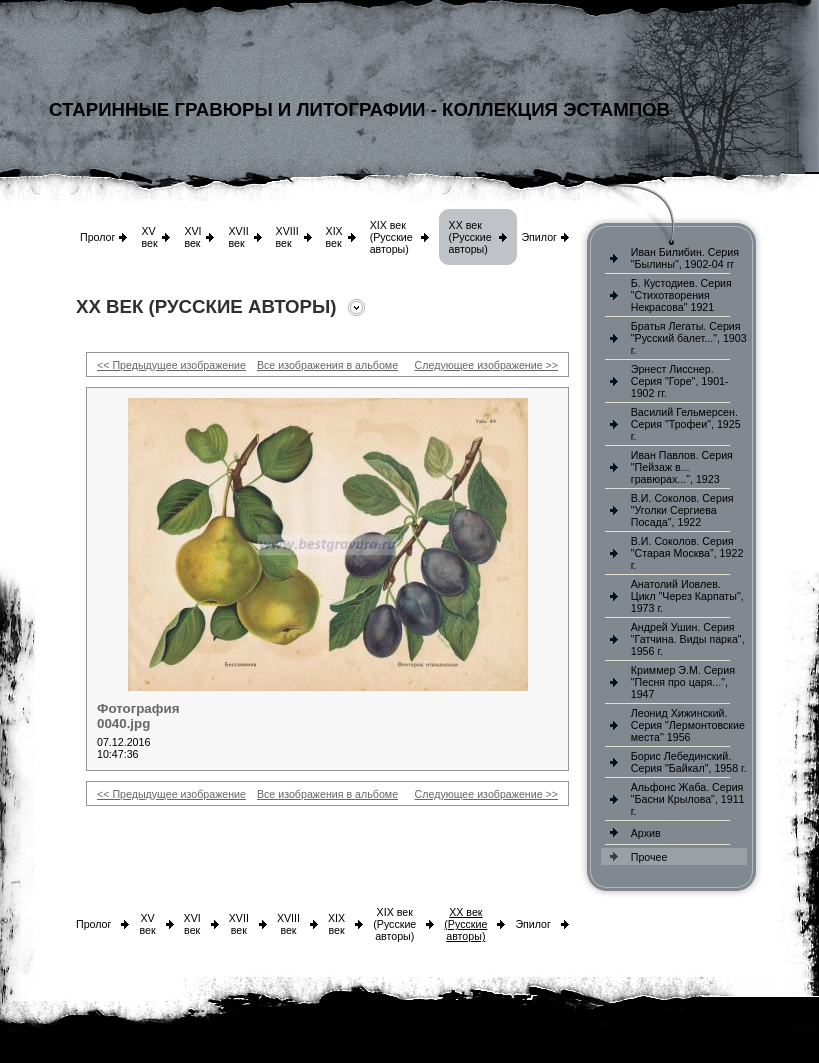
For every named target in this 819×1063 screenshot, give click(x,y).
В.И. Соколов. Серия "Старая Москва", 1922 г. (687, 553)
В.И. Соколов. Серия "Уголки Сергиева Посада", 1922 (682, 510)
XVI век (192, 237)
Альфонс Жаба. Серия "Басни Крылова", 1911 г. (688, 799)
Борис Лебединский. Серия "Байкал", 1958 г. (689, 762)
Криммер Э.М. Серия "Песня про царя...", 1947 (683, 682)
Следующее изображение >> (486, 365)
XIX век (334, 237)
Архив (646, 833)
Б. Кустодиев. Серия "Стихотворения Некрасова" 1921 (681, 295)
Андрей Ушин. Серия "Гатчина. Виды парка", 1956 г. (688, 639)
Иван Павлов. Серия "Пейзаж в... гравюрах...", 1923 (682, 467)
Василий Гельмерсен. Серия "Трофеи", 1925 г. (686, 424)
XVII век (238, 237)
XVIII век (287, 237)
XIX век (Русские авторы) (391, 237)
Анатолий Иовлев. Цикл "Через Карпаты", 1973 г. (687, 596)
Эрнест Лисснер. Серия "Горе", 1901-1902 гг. (680, 381)
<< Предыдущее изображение (171, 365)
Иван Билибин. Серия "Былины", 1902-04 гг (685, 258)
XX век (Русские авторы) (470, 237)
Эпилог (539, 237)
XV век (149, 237)
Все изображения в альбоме (327, 365)
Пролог (97, 237)
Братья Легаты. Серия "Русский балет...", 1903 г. (689, 338)
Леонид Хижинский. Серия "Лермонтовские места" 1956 (688, 725)
